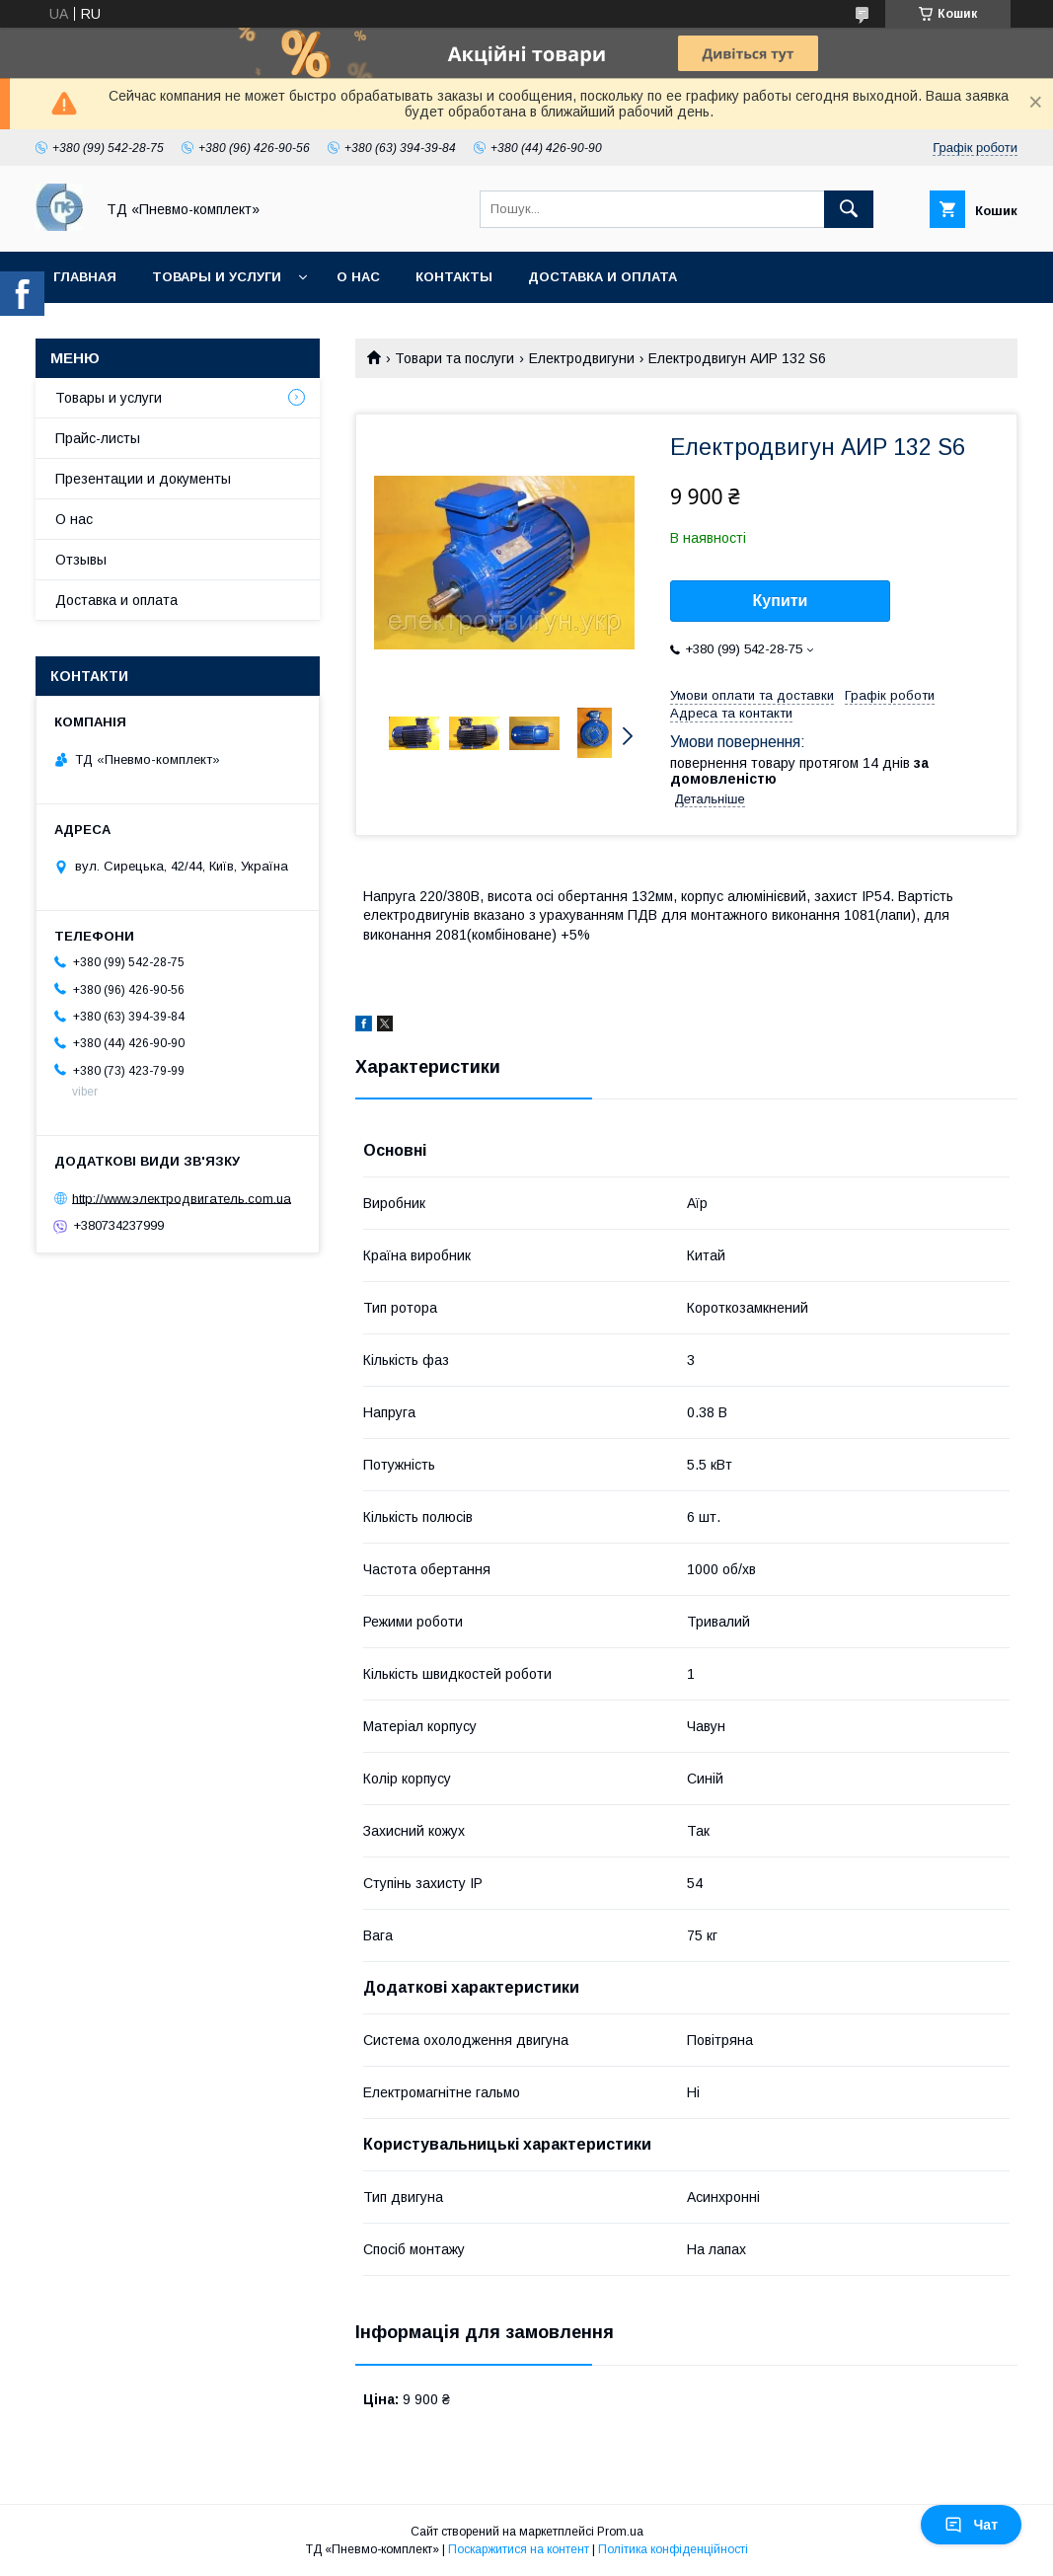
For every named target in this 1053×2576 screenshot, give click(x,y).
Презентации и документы (143, 479)
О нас (358, 276)
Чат (971, 2525)
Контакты (453, 276)
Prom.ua (620, 2531)
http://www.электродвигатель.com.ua (181, 1197)
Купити (780, 600)
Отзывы (81, 560)
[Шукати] (848, 209)
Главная (84, 276)
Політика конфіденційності (673, 2549)
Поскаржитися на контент (518, 2549)
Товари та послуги (454, 358)
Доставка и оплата (602, 276)
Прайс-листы (97, 438)
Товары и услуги (216, 276)
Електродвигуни (582, 358)
